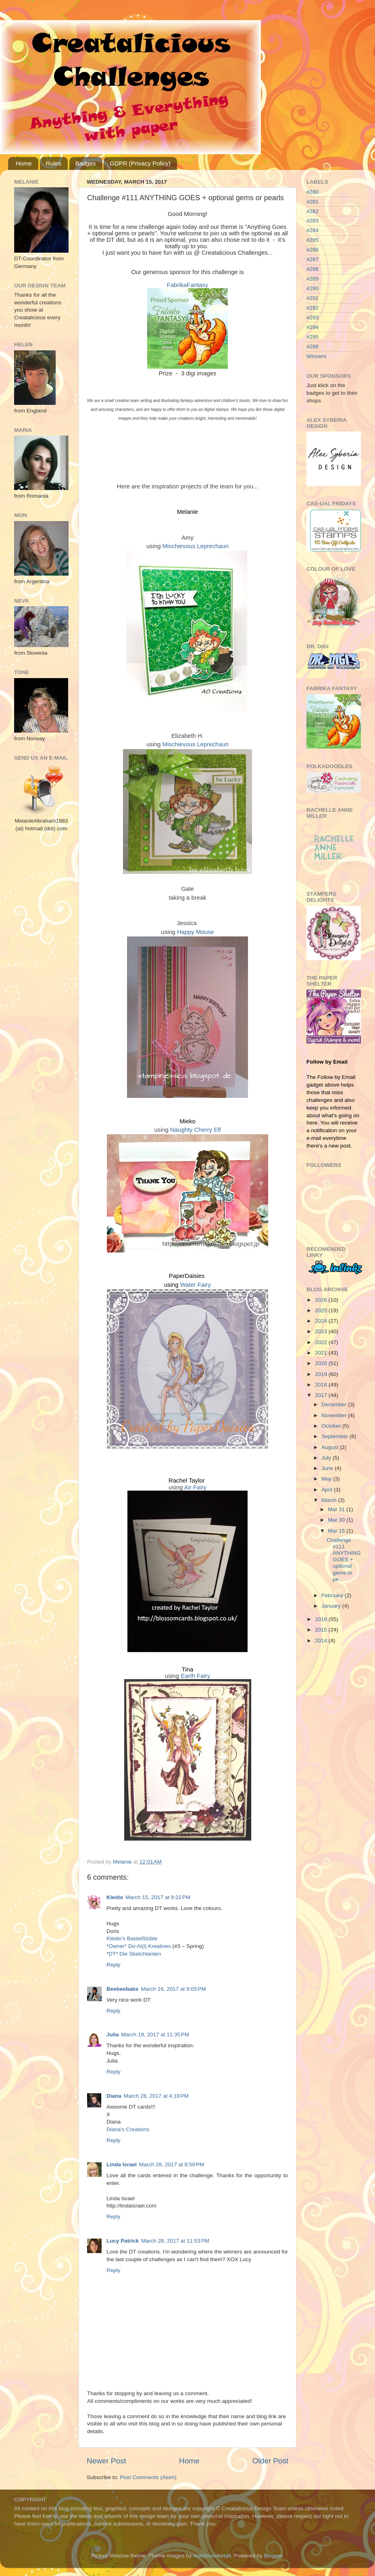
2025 (322, 1310)
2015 (322, 1630)
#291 (312, 298)
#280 (312, 192)
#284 (312, 230)
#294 (312, 327)
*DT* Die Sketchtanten (133, 1954)
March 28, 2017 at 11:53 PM (175, 2241)
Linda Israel (121, 2164)
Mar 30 (337, 1520)
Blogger (273, 2556)
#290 (312, 288)
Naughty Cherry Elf (195, 1130)
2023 (322, 1331)
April (327, 1490)
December (334, 1404)
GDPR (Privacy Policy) (140, 163)
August (330, 1447)
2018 (322, 1385)
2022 (322, 1342)
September (335, 1436)
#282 (312, 211)
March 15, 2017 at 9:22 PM (157, 1897)
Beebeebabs (122, 1989)
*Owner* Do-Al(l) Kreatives (139, 1946)
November (334, 1415)
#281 (312, 202)
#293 (312, 317)
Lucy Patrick (122, 2241)
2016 (322, 1619)
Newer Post (106, 2461)
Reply (113, 1965)
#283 (312, 221)
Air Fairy (195, 1487)
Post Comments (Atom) (148, 2477)
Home (24, 163)
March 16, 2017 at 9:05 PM (173, 1989)
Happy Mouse (195, 932)
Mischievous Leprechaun (195, 546)
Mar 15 (337, 1531)
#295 (312, 337)
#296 (312, 346)
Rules (53, 163)
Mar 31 (337, 1509)
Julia (112, 2034)
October (331, 1426)
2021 (322, 1353)
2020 (322, 1363)
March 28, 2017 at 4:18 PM (156, 2096)
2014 (322, 1641)
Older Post (270, 2461)
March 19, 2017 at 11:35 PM (155, 2034)
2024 (322, 1321)
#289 (312, 279)
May (327, 1479)
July (327, 1458)
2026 (322, 1300)
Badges (85, 163)
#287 (312, 259)
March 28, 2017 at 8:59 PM (171, 2164)
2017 (322, 1395)
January (331, 1606)
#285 (312, 240)
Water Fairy (195, 1285)
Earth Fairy (195, 1676)
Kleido (114, 1897)
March (329, 1500)
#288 (312, 269)
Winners (316, 356)
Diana (113, 2096)
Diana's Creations (127, 2129)
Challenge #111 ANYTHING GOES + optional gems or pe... (344, 1559)
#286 (312, 250)
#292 (312, 308)
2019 (322, 1374)
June (328, 1468)
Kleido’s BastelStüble (132, 1938)
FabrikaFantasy (187, 285)
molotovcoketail (212, 2556)
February (333, 1595)
